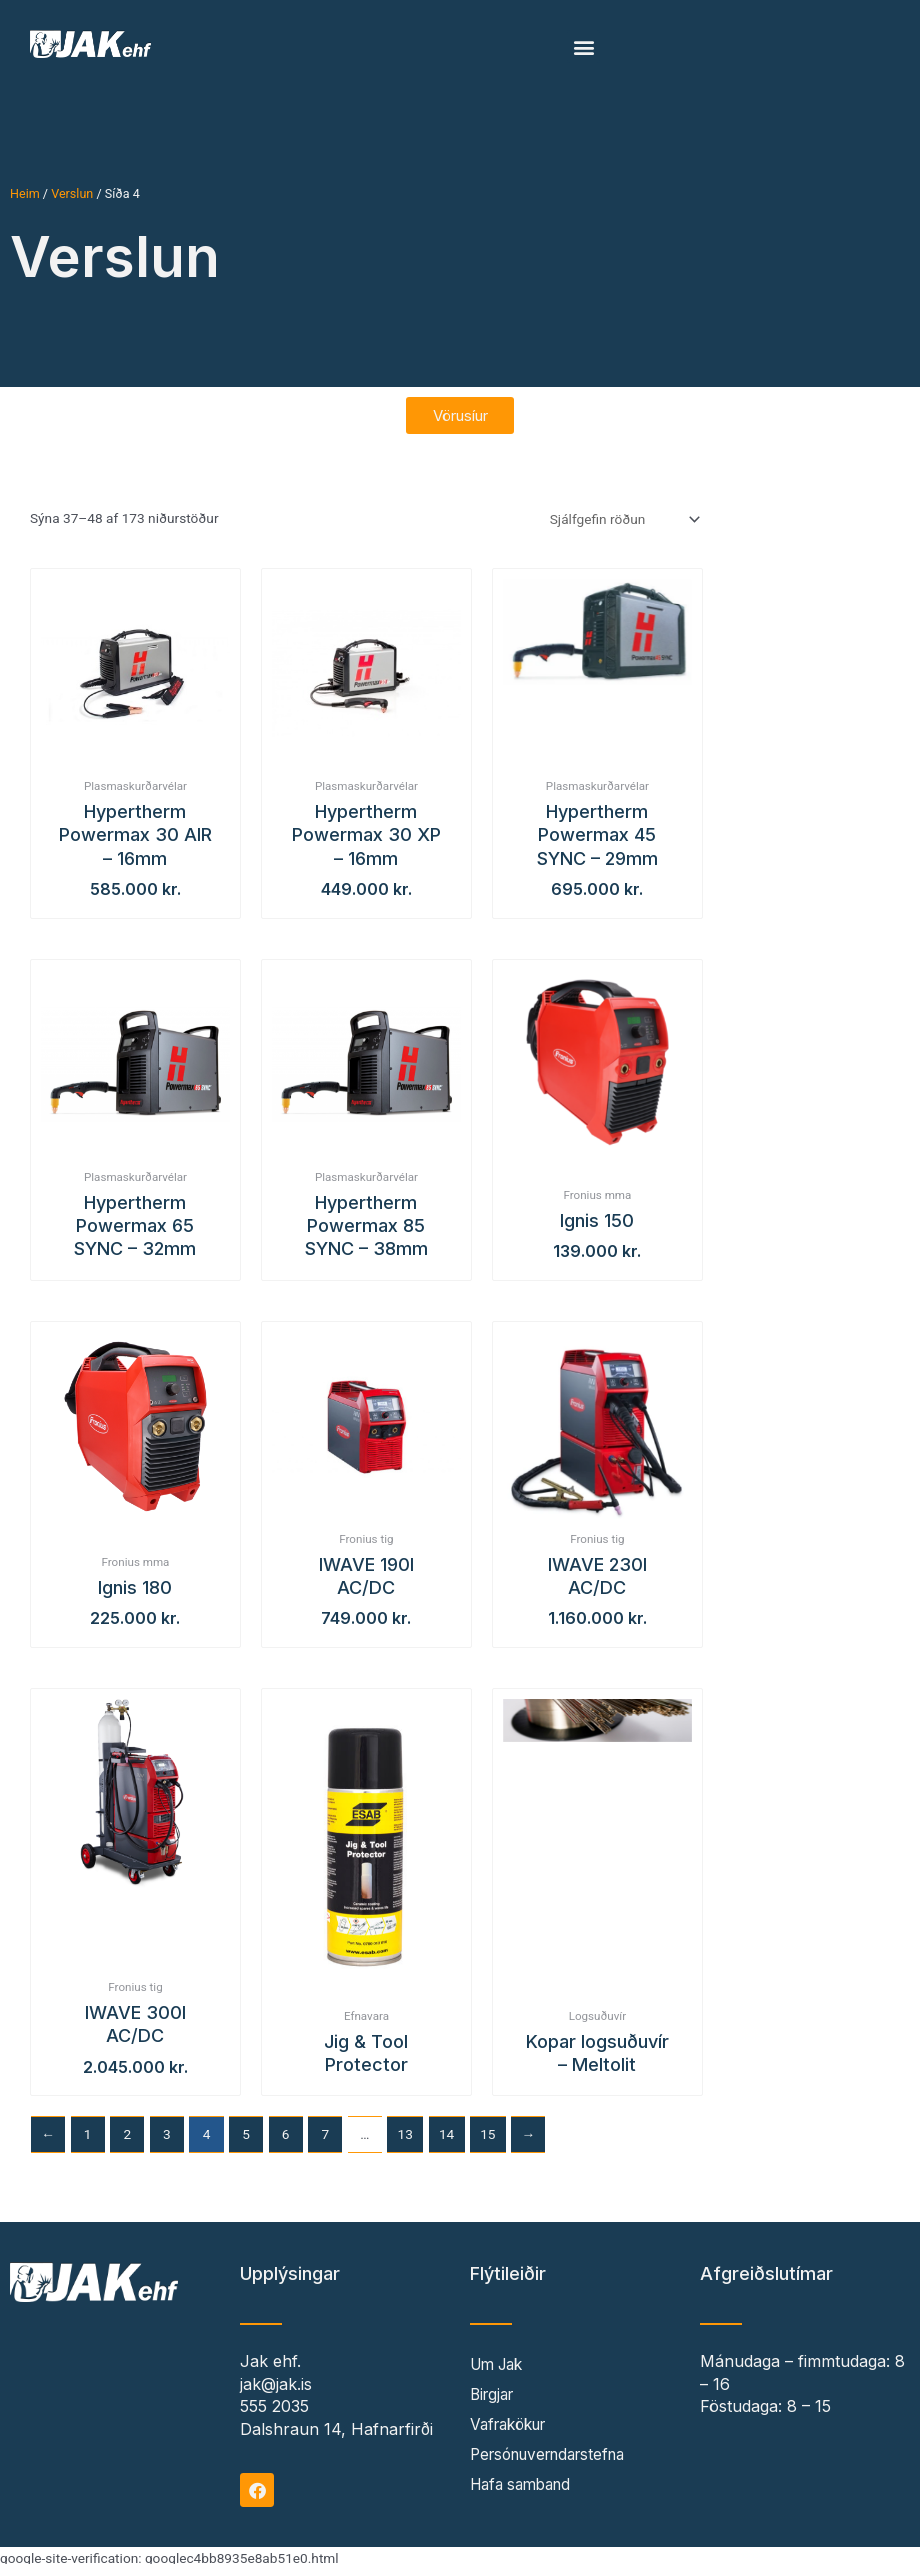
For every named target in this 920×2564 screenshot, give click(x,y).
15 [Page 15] (487, 2128)
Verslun (72, 193)
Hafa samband (525, 2480)
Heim (25, 193)
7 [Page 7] (325, 2128)
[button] (583, 46)
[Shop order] (623, 514)
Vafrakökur (513, 2420)
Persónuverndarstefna (556, 2450)
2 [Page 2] (127, 2128)
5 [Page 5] (246, 2128)
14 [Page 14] (446, 2128)
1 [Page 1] (88, 2128)
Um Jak (500, 2360)
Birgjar (494, 2390)
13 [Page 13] (405, 2128)
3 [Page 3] (167, 2128)
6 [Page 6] (286, 2128)
